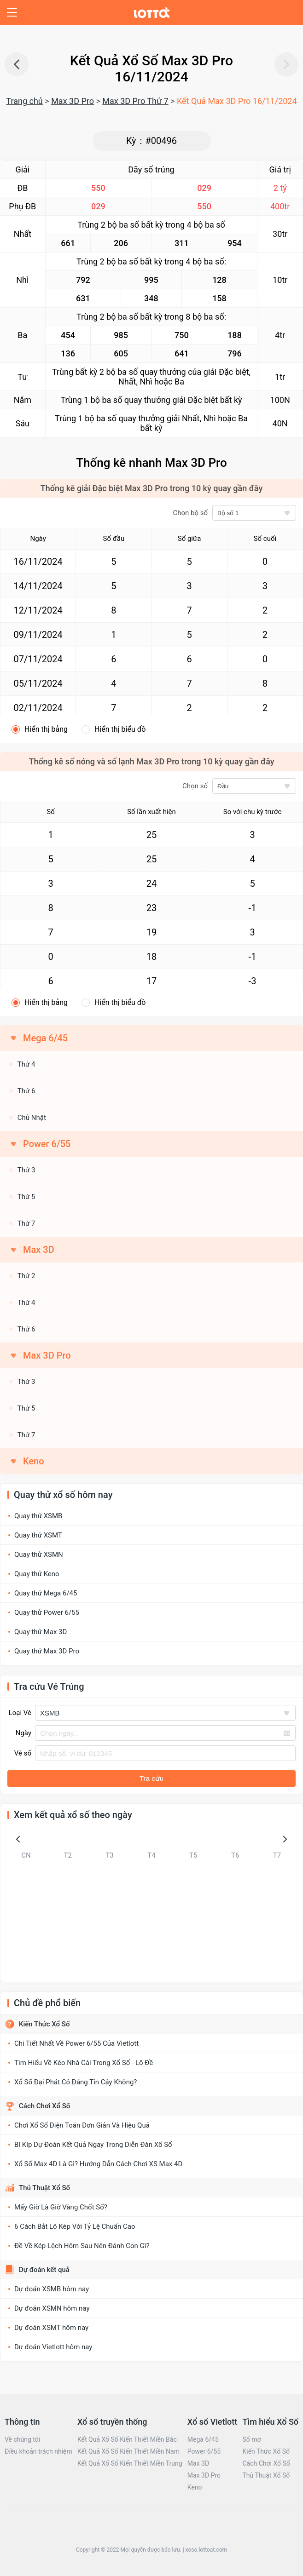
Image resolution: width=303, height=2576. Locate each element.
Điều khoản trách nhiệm (38, 2451)
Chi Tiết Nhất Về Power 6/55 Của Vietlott (76, 2043)
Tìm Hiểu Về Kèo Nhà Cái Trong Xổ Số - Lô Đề (83, 2063)
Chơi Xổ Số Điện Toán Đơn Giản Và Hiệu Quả (82, 2125)
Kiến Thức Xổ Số (44, 2024)
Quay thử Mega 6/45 (45, 1593)
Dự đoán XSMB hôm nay (51, 2289)
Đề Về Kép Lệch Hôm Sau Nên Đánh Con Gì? (82, 2246)
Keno (33, 1461)
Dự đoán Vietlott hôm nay (53, 2347)
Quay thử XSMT (38, 1535)
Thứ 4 (26, 1064)
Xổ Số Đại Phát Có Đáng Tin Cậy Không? (75, 2082)
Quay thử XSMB (38, 1516)
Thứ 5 (26, 1197)
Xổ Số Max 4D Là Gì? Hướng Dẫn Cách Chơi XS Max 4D (98, 2164)
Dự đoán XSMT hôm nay (51, 2328)
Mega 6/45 (203, 2439)
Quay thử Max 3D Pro (46, 1651)
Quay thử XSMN (38, 1554)
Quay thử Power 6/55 (46, 1612)
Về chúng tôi (22, 2439)
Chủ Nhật (31, 1117)
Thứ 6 (26, 1091)
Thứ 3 (26, 1170)
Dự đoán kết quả (44, 2270)
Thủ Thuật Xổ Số (44, 2188)
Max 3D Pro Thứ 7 (135, 101)
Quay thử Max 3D (40, 1632)
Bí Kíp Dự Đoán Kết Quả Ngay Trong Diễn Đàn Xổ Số (93, 2144)
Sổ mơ (251, 2439)
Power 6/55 (204, 2451)
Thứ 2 (26, 1276)
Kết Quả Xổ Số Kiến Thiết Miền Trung (129, 2463)
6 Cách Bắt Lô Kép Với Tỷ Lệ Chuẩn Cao (74, 2226)
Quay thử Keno (36, 1574)
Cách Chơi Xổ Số (44, 2106)
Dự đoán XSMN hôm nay (51, 2308)
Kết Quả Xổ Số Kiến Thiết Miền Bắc (127, 2439)
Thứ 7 (26, 1223)
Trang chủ (24, 101)
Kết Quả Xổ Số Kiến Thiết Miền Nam (128, 2451)
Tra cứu (151, 1778)
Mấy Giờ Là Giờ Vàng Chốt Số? (60, 2207)
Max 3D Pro (72, 101)
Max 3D (198, 2463)
